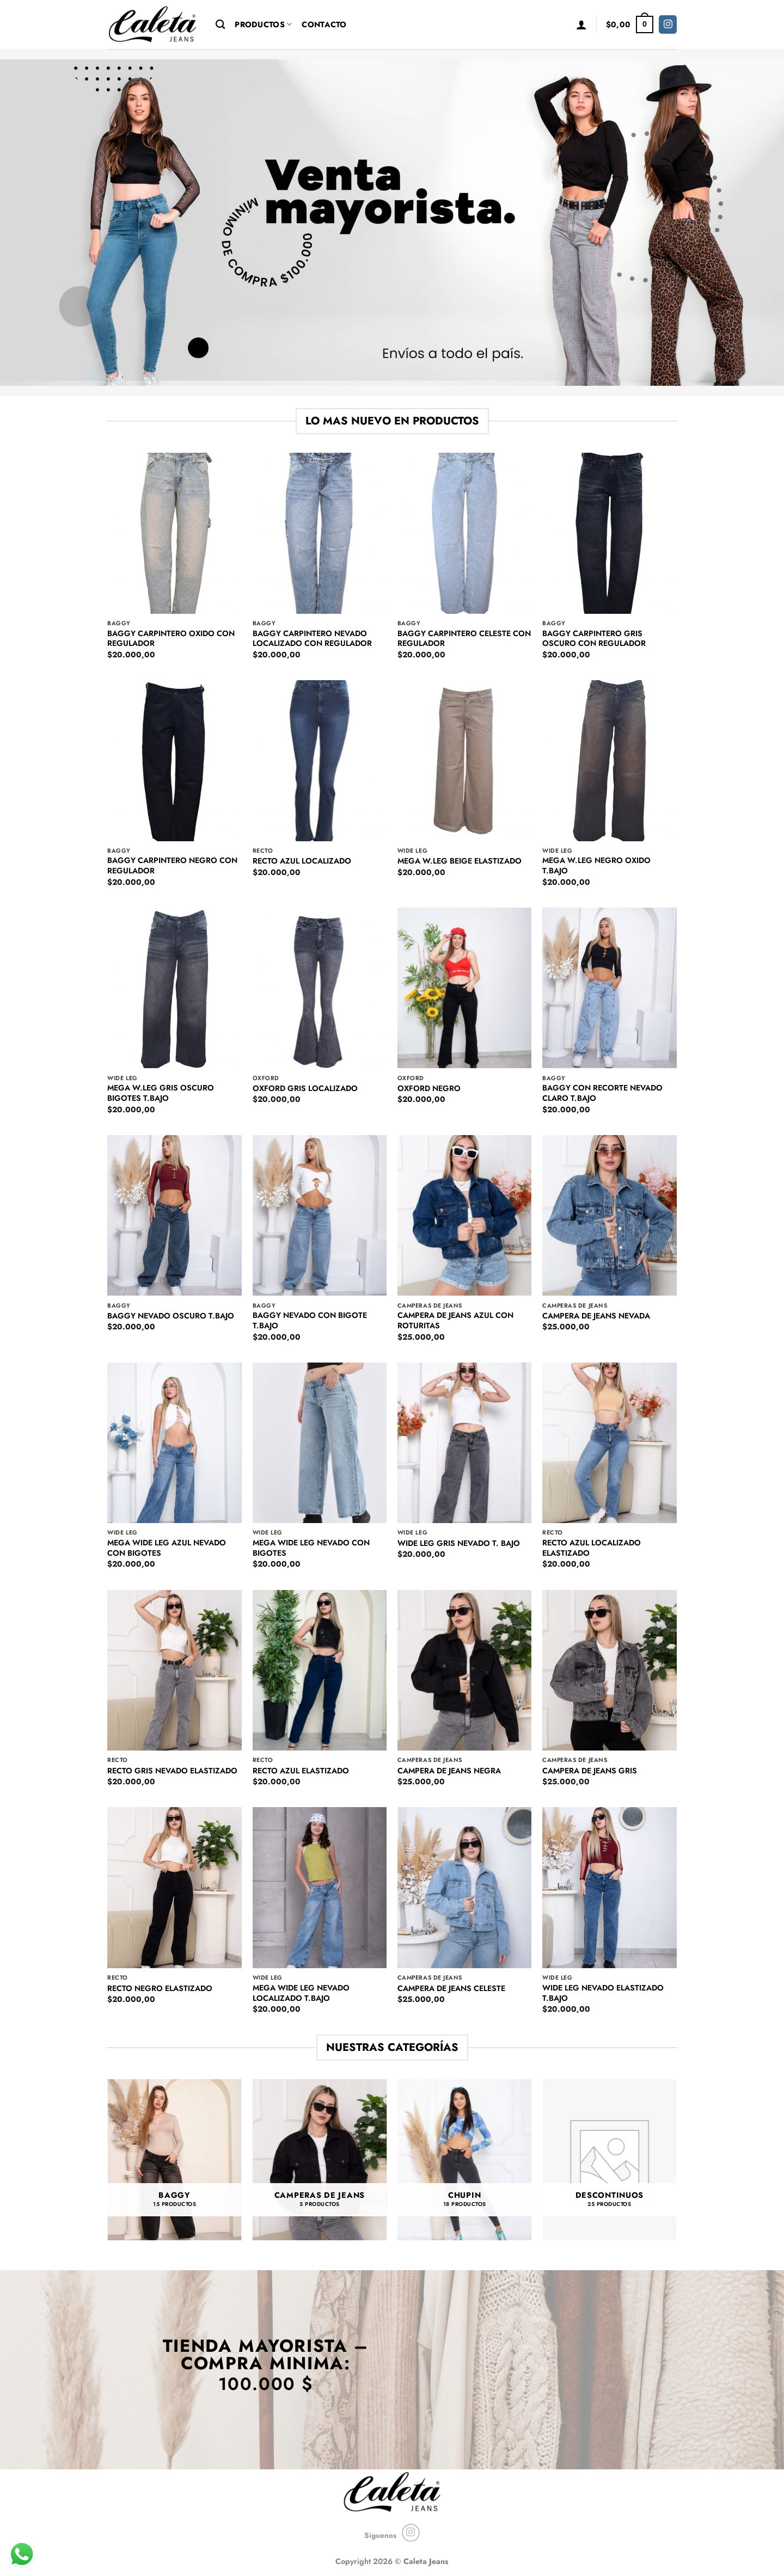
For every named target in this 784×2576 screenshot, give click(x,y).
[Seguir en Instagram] (668, 24)
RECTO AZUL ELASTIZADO (301, 1771)
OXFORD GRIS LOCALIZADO (305, 1088)
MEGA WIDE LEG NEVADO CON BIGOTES (311, 1548)
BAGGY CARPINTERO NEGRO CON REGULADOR (172, 865)
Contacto (324, 24)
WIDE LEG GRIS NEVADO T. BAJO (458, 1543)
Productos (263, 24)
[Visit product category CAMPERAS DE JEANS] (320, 2159)
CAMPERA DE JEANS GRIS (589, 1771)
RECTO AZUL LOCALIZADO (302, 861)
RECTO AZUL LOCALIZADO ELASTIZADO (591, 1548)
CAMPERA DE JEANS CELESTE (451, 1988)
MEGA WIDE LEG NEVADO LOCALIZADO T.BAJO (301, 1993)
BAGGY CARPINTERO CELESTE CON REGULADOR (464, 638)
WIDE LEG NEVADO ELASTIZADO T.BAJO (603, 1993)
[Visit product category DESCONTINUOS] (609, 2159)
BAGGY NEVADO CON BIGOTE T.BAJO (310, 1320)
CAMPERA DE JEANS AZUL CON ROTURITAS (455, 1320)
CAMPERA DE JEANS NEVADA (596, 1316)
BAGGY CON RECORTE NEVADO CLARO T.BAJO (602, 1093)
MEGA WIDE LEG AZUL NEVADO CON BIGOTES (166, 1548)
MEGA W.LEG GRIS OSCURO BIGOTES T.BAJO (160, 1093)
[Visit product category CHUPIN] (464, 2159)
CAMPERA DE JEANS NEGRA (449, 1771)
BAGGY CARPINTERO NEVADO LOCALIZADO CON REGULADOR (312, 638)
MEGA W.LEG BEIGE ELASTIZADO (459, 861)
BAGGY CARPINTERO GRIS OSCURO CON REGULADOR (594, 638)
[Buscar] (220, 25)
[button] (581, 24)
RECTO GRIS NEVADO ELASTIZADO (172, 1771)
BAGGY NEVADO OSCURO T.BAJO (170, 1316)
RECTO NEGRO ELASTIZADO (159, 1988)
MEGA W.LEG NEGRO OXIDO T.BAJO (596, 865)
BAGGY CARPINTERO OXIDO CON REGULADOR (171, 638)
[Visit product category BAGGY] (174, 2159)
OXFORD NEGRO (429, 1088)
